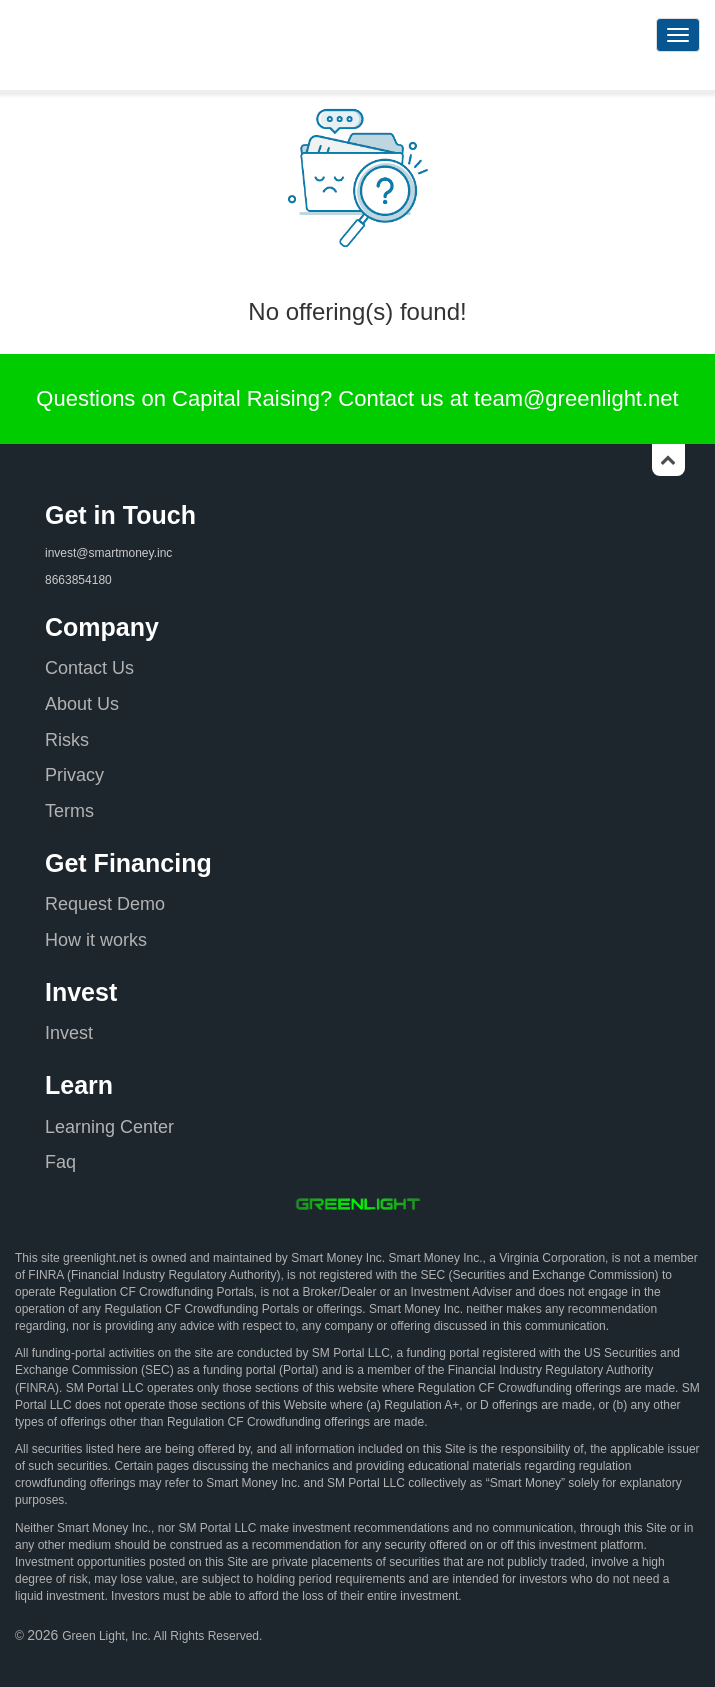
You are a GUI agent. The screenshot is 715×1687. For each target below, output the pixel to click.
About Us (82, 704)
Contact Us (89, 668)
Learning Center (109, 1127)
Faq (60, 1162)
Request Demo (105, 904)
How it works (96, 940)
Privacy (74, 775)
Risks (67, 740)
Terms (69, 811)
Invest (69, 1033)
